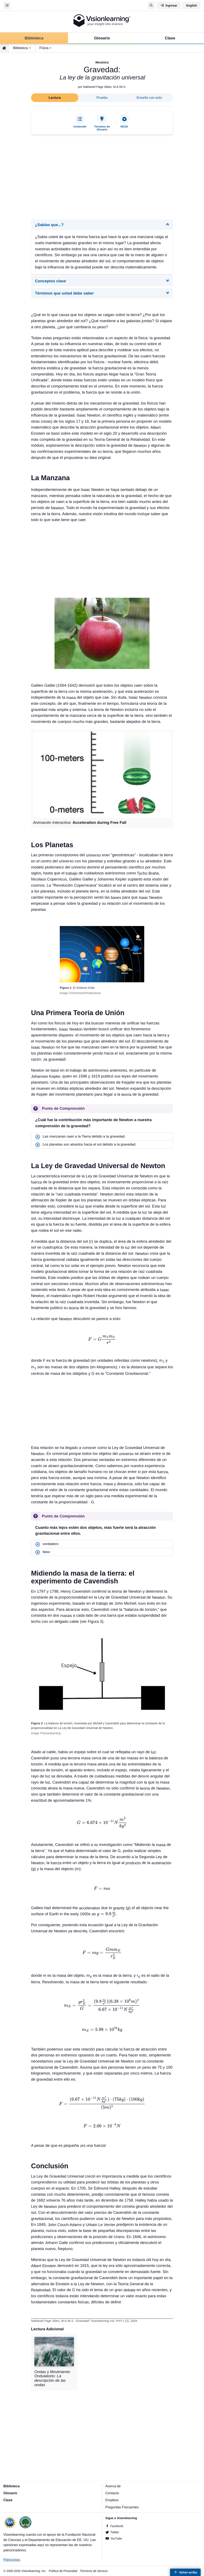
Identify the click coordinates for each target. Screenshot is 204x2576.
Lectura (55, 97)
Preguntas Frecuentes (122, 2507)
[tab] (79, 121)
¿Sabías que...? (49, 224)
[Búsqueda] (151, 5)
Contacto (112, 2493)
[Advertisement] (102, 168)
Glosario (10, 2493)
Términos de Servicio (94, 2571)
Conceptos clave (50, 281)
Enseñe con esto (149, 97)
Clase (7, 2500)
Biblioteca (20, 48)
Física (43, 48)
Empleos (112, 2500)
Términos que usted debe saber (64, 293)
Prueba (102, 97)
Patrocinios (11, 2559)
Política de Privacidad (63, 2571)
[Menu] (7, 5)
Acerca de (113, 2486)
